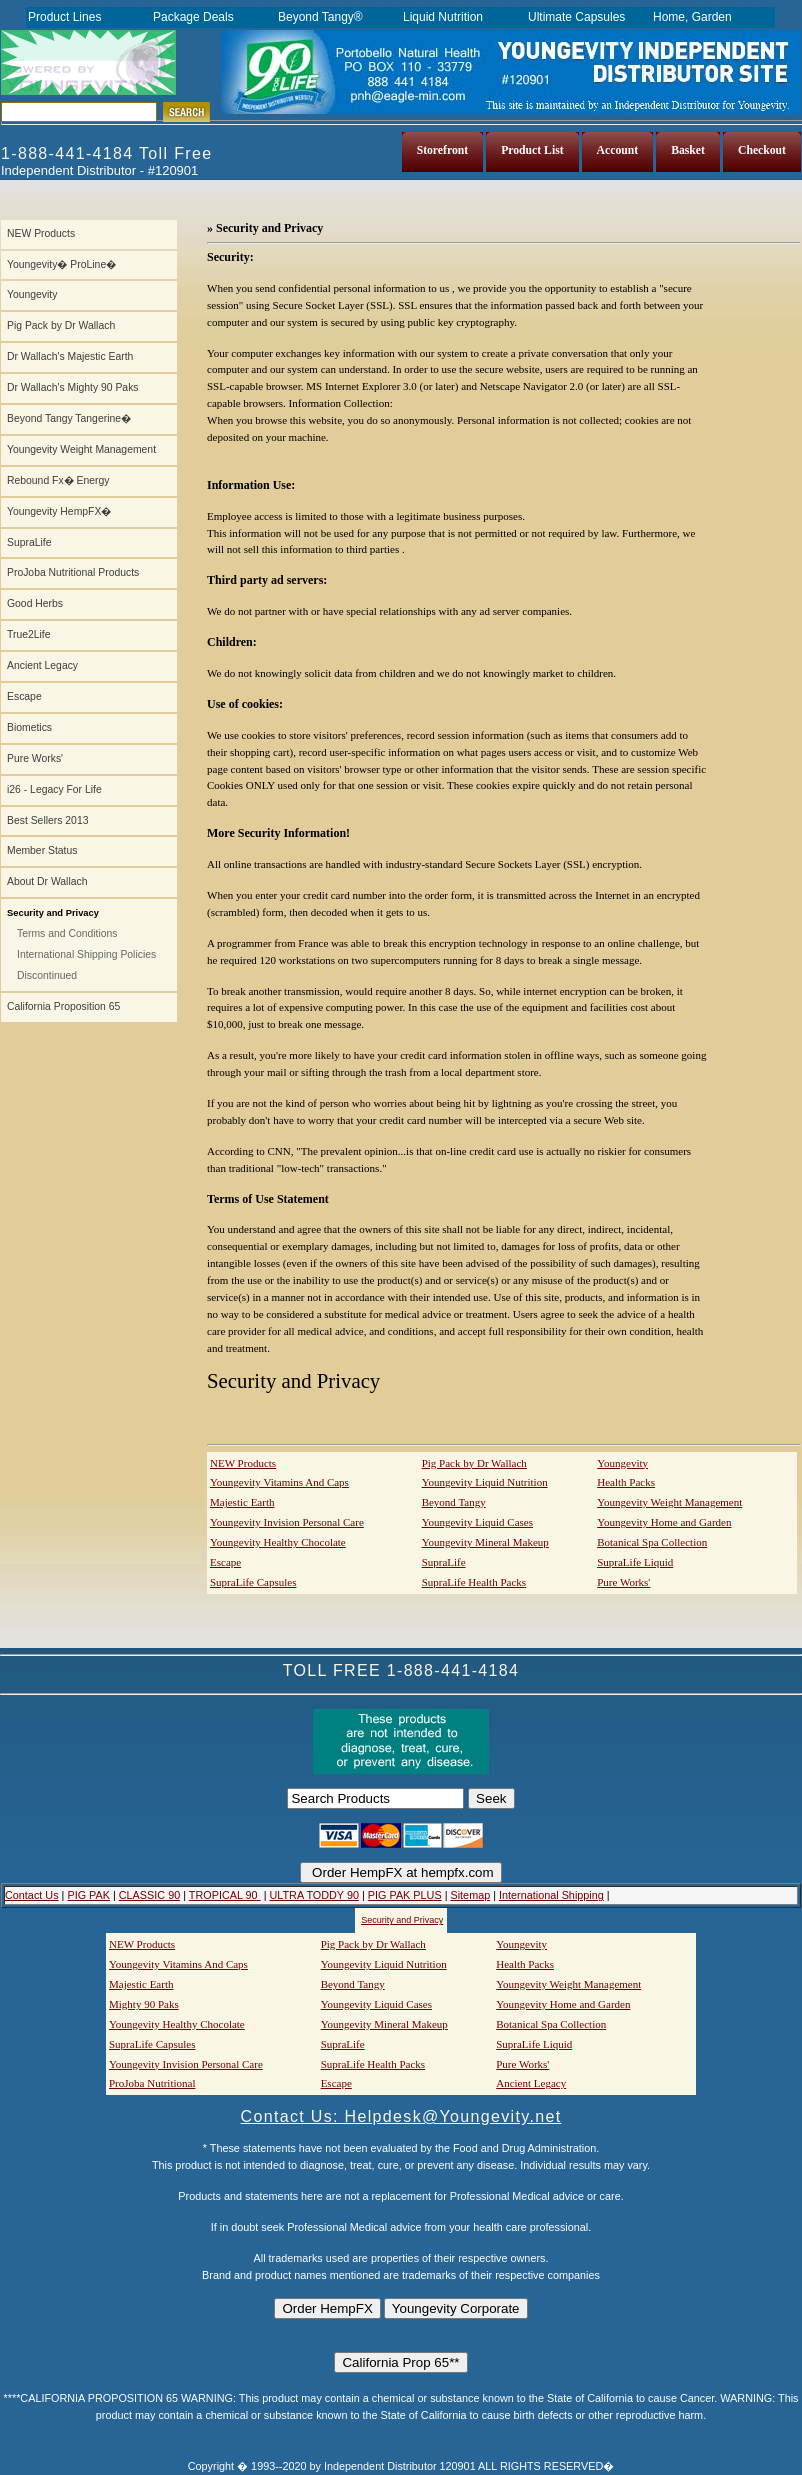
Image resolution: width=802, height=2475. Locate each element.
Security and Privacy (402, 1920)
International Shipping (551, 1895)
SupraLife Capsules (253, 1582)
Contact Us (32, 1895)
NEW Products (41, 233)
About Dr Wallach (47, 881)
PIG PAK (88, 1895)
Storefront (443, 150)
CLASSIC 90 (149, 1895)
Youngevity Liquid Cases (477, 1522)
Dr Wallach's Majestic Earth (70, 356)
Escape (24, 696)
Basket (688, 150)
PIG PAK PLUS (405, 1895)
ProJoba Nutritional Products (73, 572)
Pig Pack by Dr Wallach (61, 325)
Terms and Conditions (67, 933)
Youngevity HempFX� (59, 511)
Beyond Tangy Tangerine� (69, 418)
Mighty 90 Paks (144, 2004)
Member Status (42, 850)
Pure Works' (35, 758)
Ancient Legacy (42, 665)
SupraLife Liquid (635, 1562)
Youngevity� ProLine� (61, 264)
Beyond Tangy (454, 1502)
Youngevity (32, 294)
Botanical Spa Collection (652, 1542)
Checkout (762, 150)
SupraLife (29, 542)
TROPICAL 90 (225, 1895)
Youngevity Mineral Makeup (485, 1542)
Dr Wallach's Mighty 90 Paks (73, 387)
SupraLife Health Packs (474, 1582)
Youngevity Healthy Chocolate (278, 1542)
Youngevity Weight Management (81, 449)
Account (618, 150)
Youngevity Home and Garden (664, 1522)
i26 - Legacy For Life (54, 789)
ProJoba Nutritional (152, 2083)
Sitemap (470, 1895)
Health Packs (626, 1482)
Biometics (29, 727)
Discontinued (47, 975)
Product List (532, 150)
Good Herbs (35, 603)
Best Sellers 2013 (47, 820)
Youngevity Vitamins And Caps (279, 1482)
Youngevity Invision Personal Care (287, 1522)
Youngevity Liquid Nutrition (485, 1482)
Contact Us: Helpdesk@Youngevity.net (401, 2116)
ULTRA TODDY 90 (313, 1895)
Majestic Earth (242, 1502)
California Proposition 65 (63, 1006)
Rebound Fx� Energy (58, 480)
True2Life (29, 634)
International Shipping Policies (86, 954)
